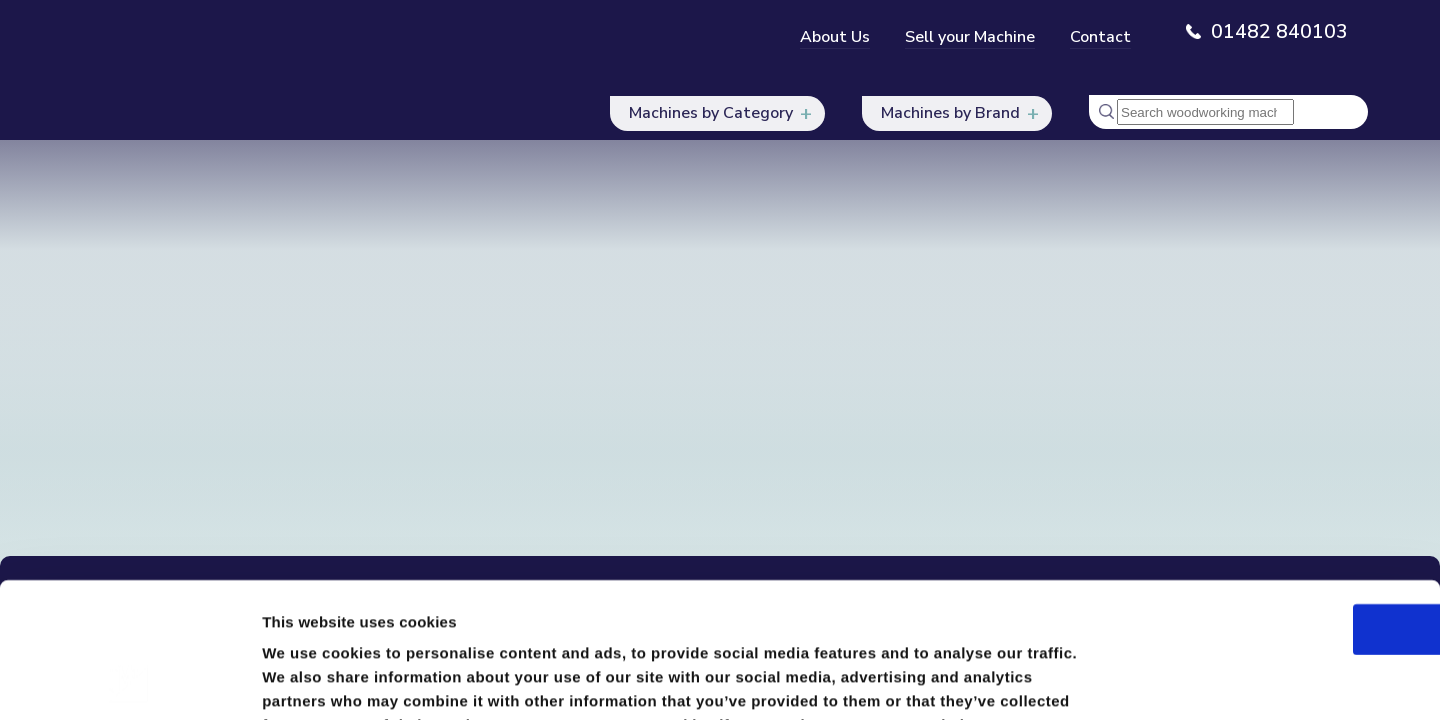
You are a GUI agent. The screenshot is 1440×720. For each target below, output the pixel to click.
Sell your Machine (970, 37)
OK (1273, 504)
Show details (1049, 680)
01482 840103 (1279, 32)
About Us (835, 37)
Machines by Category (708, 114)
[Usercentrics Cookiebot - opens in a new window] (129, 681)
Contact (1100, 37)
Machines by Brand (949, 114)
